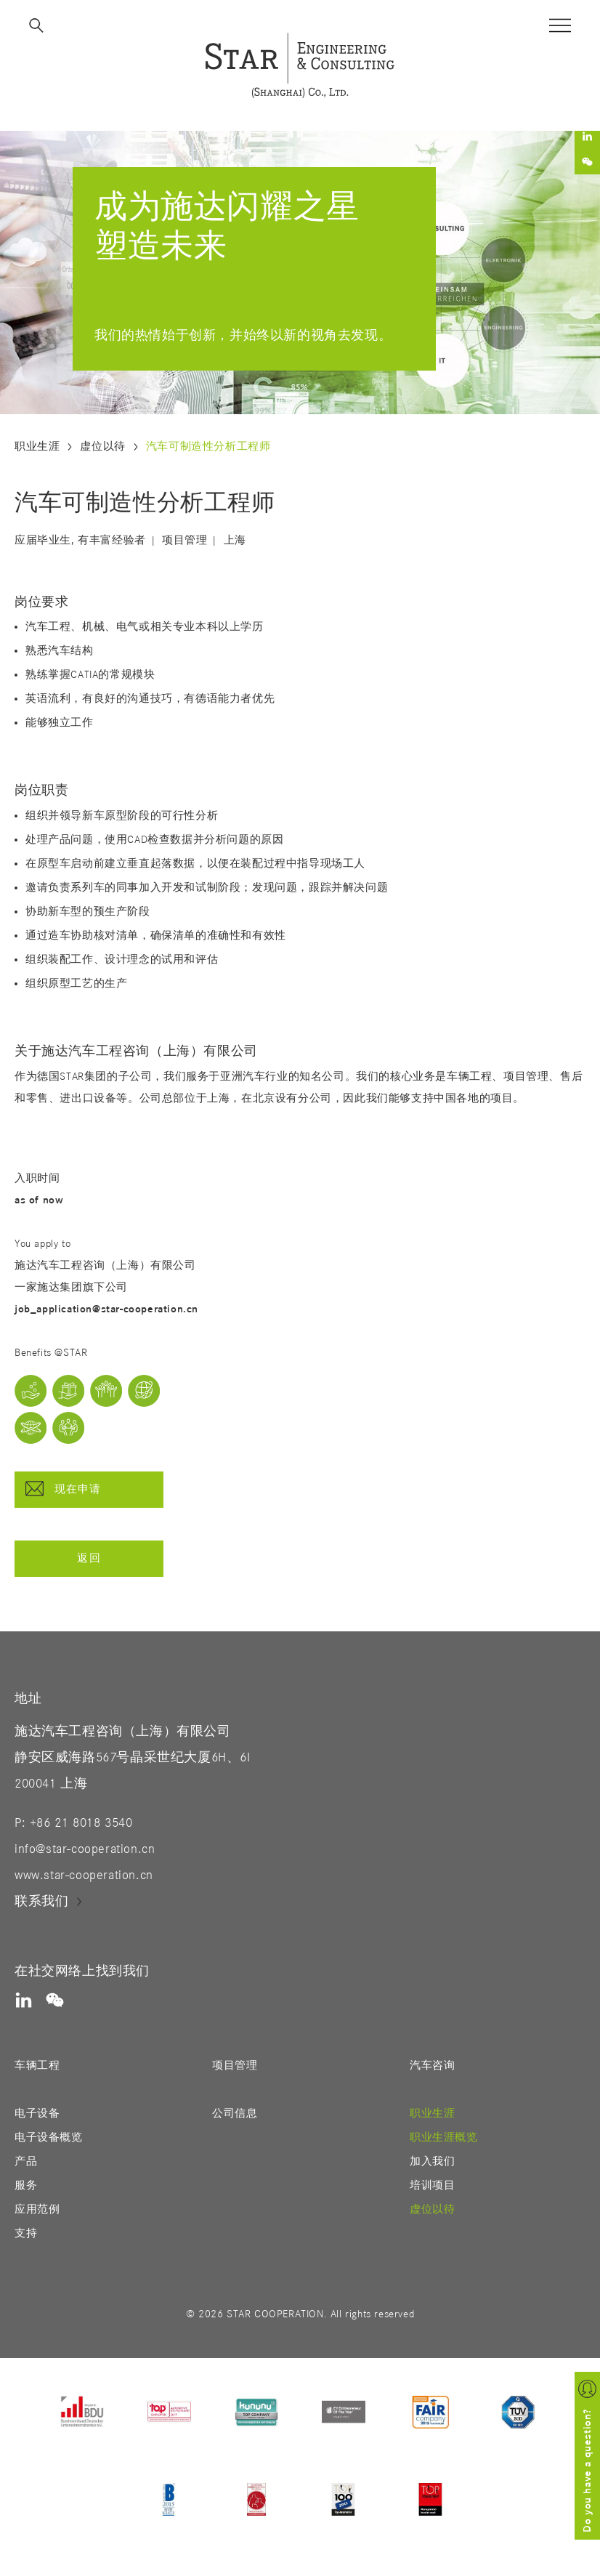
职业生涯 (37, 446)
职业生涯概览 (444, 2137)
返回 (88, 1558)
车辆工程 (37, 2065)
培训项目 (432, 2185)
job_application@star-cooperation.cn (106, 1309)
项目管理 (234, 2065)
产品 (26, 2161)
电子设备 (37, 2113)
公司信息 (234, 2113)
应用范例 (37, 2209)
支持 (26, 2233)
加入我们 (432, 2161)
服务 (26, 2185)
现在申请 (63, 1488)
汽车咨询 (432, 2065)
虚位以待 (102, 446)
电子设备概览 (49, 2137)
